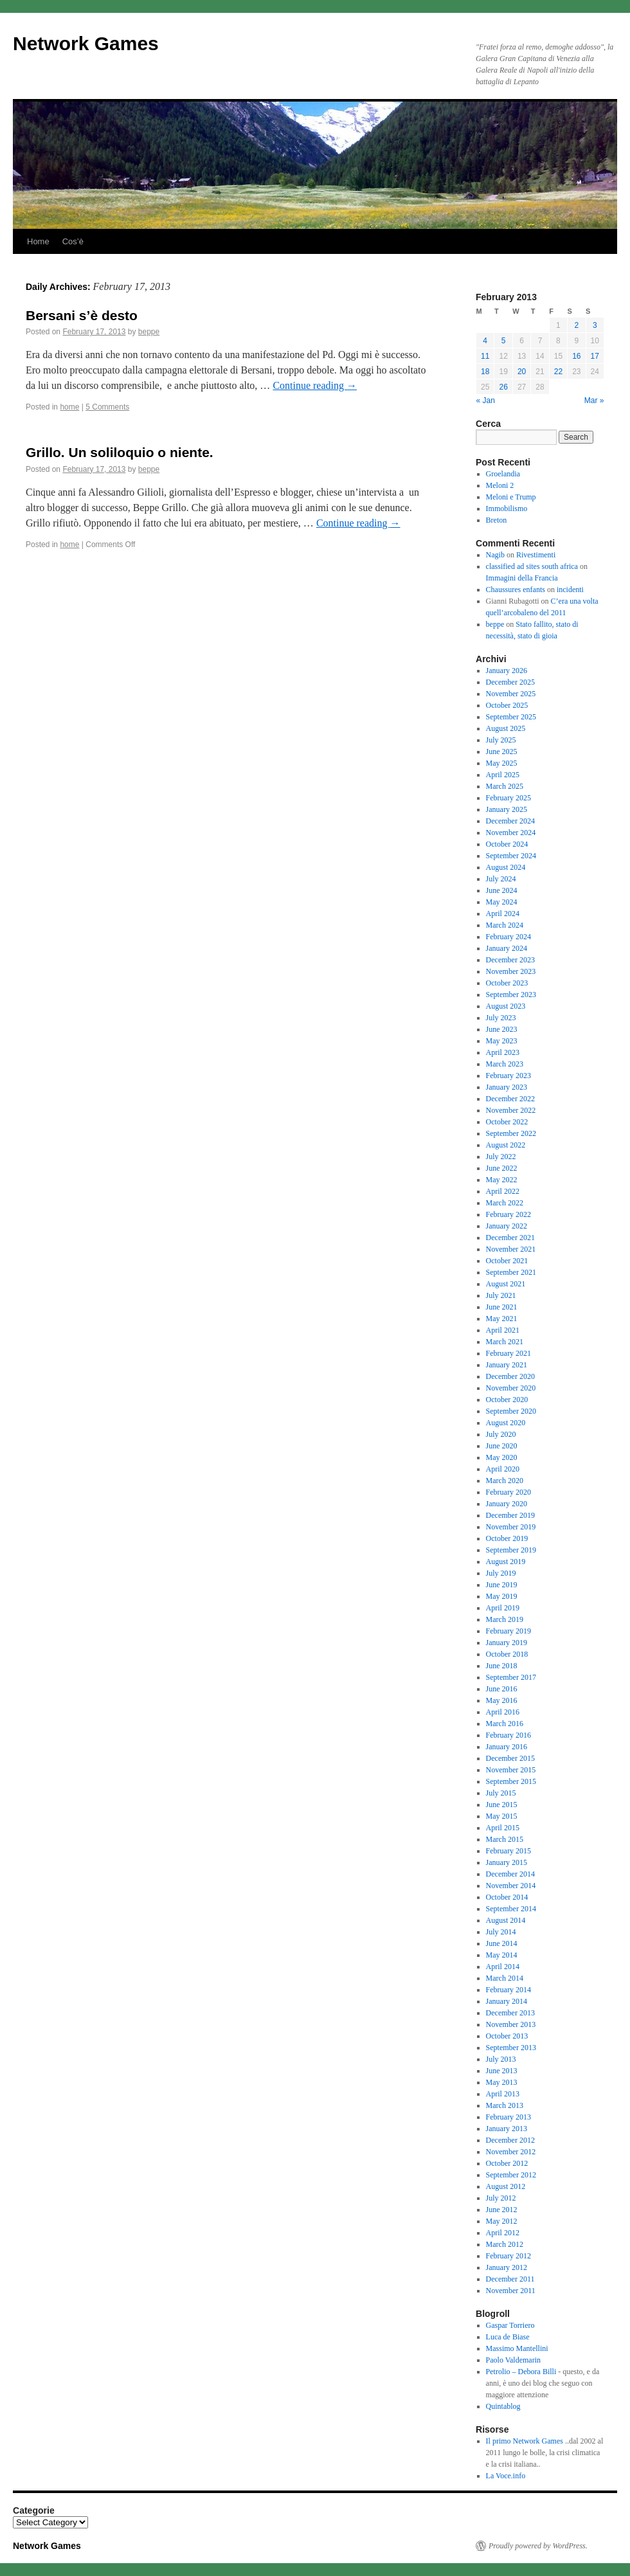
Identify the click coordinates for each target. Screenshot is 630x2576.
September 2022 (511, 1133)
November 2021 (511, 1249)
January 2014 (506, 2001)
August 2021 (506, 1283)
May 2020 (502, 1457)
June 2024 (502, 890)
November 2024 (511, 832)
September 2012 (511, 2174)
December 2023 (510, 959)
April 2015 (502, 1827)
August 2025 (506, 728)
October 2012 (507, 2163)
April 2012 (502, 2232)
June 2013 (502, 2070)
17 (595, 356)
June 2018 (502, 1665)
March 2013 (504, 2105)
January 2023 (506, 1087)
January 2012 (506, 2267)
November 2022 (511, 1110)
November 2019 (511, 1526)
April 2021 (502, 1330)
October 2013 (507, 2035)
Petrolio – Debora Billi (521, 2371)
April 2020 (502, 1468)
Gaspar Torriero (510, 2325)
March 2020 (504, 1480)
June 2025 (502, 751)
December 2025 (510, 682)
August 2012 (506, 2186)
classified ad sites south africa (532, 566)
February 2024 (508, 936)
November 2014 (511, 1885)
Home (38, 241)
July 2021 (501, 1295)
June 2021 (502, 1306)
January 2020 (506, 1503)
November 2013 (511, 2024)
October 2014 (507, 1897)
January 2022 (506, 1225)
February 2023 (508, 1075)
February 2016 (508, 1735)
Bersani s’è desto (82, 315)
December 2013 (510, 2012)
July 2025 (501, 739)
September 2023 (511, 994)
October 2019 (507, 1538)
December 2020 (510, 1376)
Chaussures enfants (515, 589)
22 (558, 371)
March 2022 (504, 1202)
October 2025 (507, 705)
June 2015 (502, 1804)
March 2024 (504, 925)
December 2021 (510, 1237)
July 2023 (501, 1017)
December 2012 (510, 2140)
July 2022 (501, 1156)
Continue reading (315, 385)
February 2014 (508, 1989)
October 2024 (507, 844)
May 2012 (502, 2221)
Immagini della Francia (522, 577)
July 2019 (501, 1573)
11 (485, 356)
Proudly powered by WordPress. (538, 2545)
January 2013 (506, 2128)
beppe (148, 331)
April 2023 (502, 1052)
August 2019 (506, 1561)
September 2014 (511, 1908)
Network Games (86, 43)
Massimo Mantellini (517, 2348)
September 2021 (511, 1272)
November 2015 (511, 1769)
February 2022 (508, 1214)
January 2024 (506, 948)
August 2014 (506, 1920)
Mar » (594, 400)
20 (522, 371)
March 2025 (504, 786)
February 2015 (508, 1850)
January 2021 (506, 1364)
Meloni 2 (500, 485)
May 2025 (502, 763)
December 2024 (510, 820)
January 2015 (506, 1862)
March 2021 (504, 1341)
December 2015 (510, 1758)
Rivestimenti (535, 554)
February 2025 (508, 797)
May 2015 (502, 1816)
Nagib (495, 554)
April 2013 (502, 2093)
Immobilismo (507, 508)
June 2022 (502, 1168)
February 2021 (508, 1353)
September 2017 (511, 1677)
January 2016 (506, 1746)
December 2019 (510, 1515)
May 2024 (502, 901)
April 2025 (502, 774)
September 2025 (511, 716)
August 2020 (506, 1422)
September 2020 (511, 1411)
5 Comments (107, 406)
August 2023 (506, 1006)
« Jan (485, 400)
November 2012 (511, 2151)
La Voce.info (506, 2475)
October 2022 (507, 1121)
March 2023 (504, 1063)
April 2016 (502, 1711)
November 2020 (511, 1387)
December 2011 (510, 2278)
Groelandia (503, 473)
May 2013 (502, 2082)
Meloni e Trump (511, 496)
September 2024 (511, 855)
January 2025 (506, 809)
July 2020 (501, 1434)
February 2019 (508, 1630)
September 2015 (511, 1781)
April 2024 (502, 913)
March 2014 (504, 1978)
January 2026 (506, 670)
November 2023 (511, 971)
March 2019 (504, 1619)
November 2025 (511, 693)
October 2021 (507, 1260)
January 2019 (506, 1642)
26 (503, 387)
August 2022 (506, 1144)
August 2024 (506, 867)
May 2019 (502, 1596)
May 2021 (502, 1318)
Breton (496, 520)
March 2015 (504, 1839)
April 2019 (502, 1607)
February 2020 (508, 1492)
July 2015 (501, 1792)
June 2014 (502, 1943)
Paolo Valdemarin (513, 2359)
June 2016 (502, 1688)
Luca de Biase (508, 2336)
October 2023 (507, 982)
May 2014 (502, 1954)
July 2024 (501, 878)
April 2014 (502, 1966)
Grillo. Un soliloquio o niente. (119, 452)
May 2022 (502, 1179)
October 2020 (507, 1399)
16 (576, 356)
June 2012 (502, 2209)
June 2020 (502, 1445)
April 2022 (502, 1191)
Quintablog (503, 2406)
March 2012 (504, 2244)
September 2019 (511, 1549)
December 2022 (510, 1098)
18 (485, 371)
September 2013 (511, 2047)
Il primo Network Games (524, 2440)
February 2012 (508, 2255)
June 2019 (502, 1584)
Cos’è (73, 241)
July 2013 (501, 2059)
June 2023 (502, 1029)
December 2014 (510, 1873)
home (69, 406)
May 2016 (502, 1700)
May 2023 (502, 1040)
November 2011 (511, 2290)
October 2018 (507, 1654)
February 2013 (508, 2116)
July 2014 (501, 1931)
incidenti (570, 589)
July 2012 (501, 2197)
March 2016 (504, 1723)
